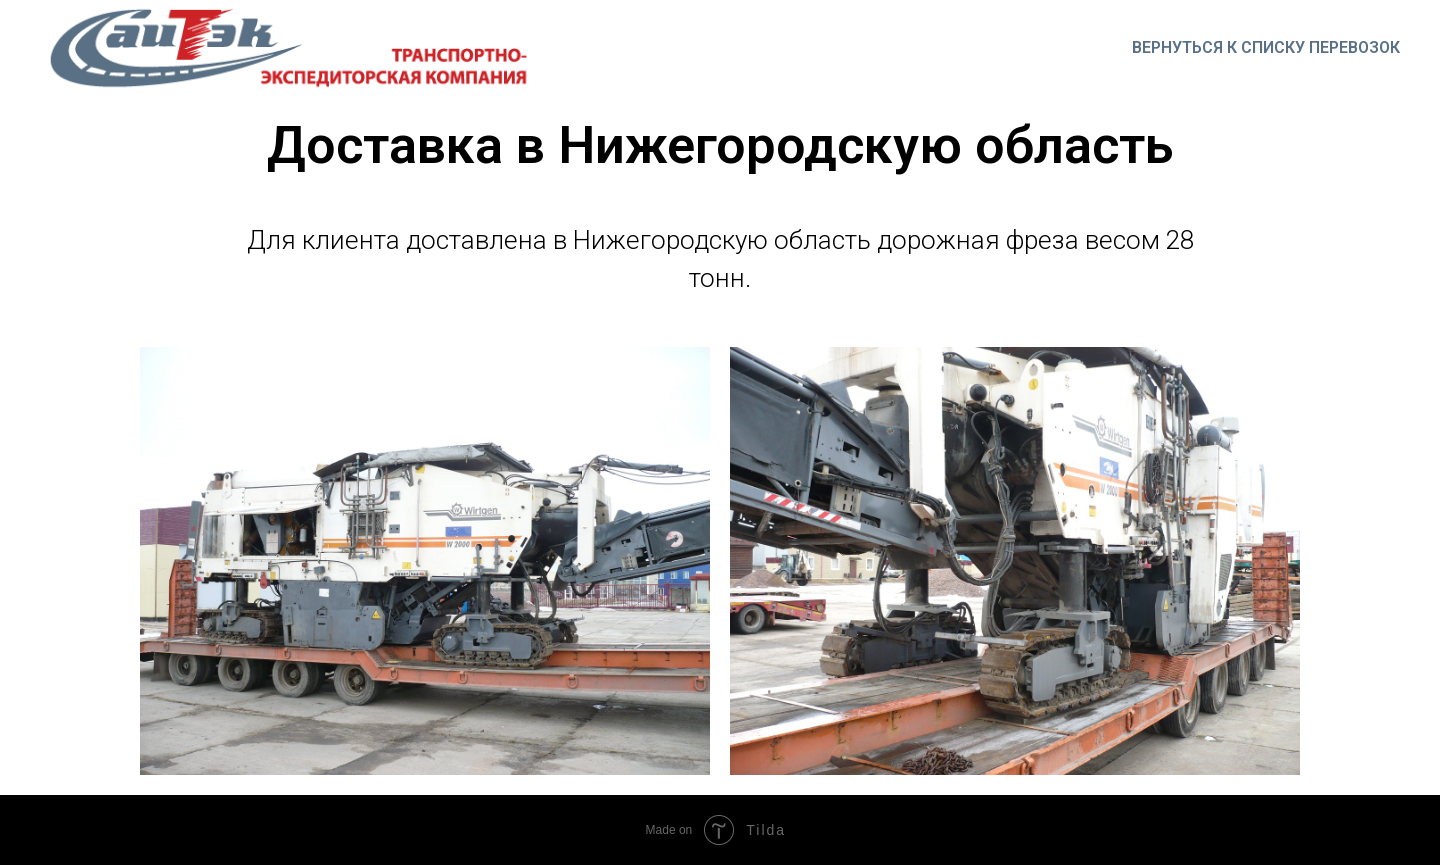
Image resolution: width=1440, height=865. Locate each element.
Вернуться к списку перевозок (1266, 47)
